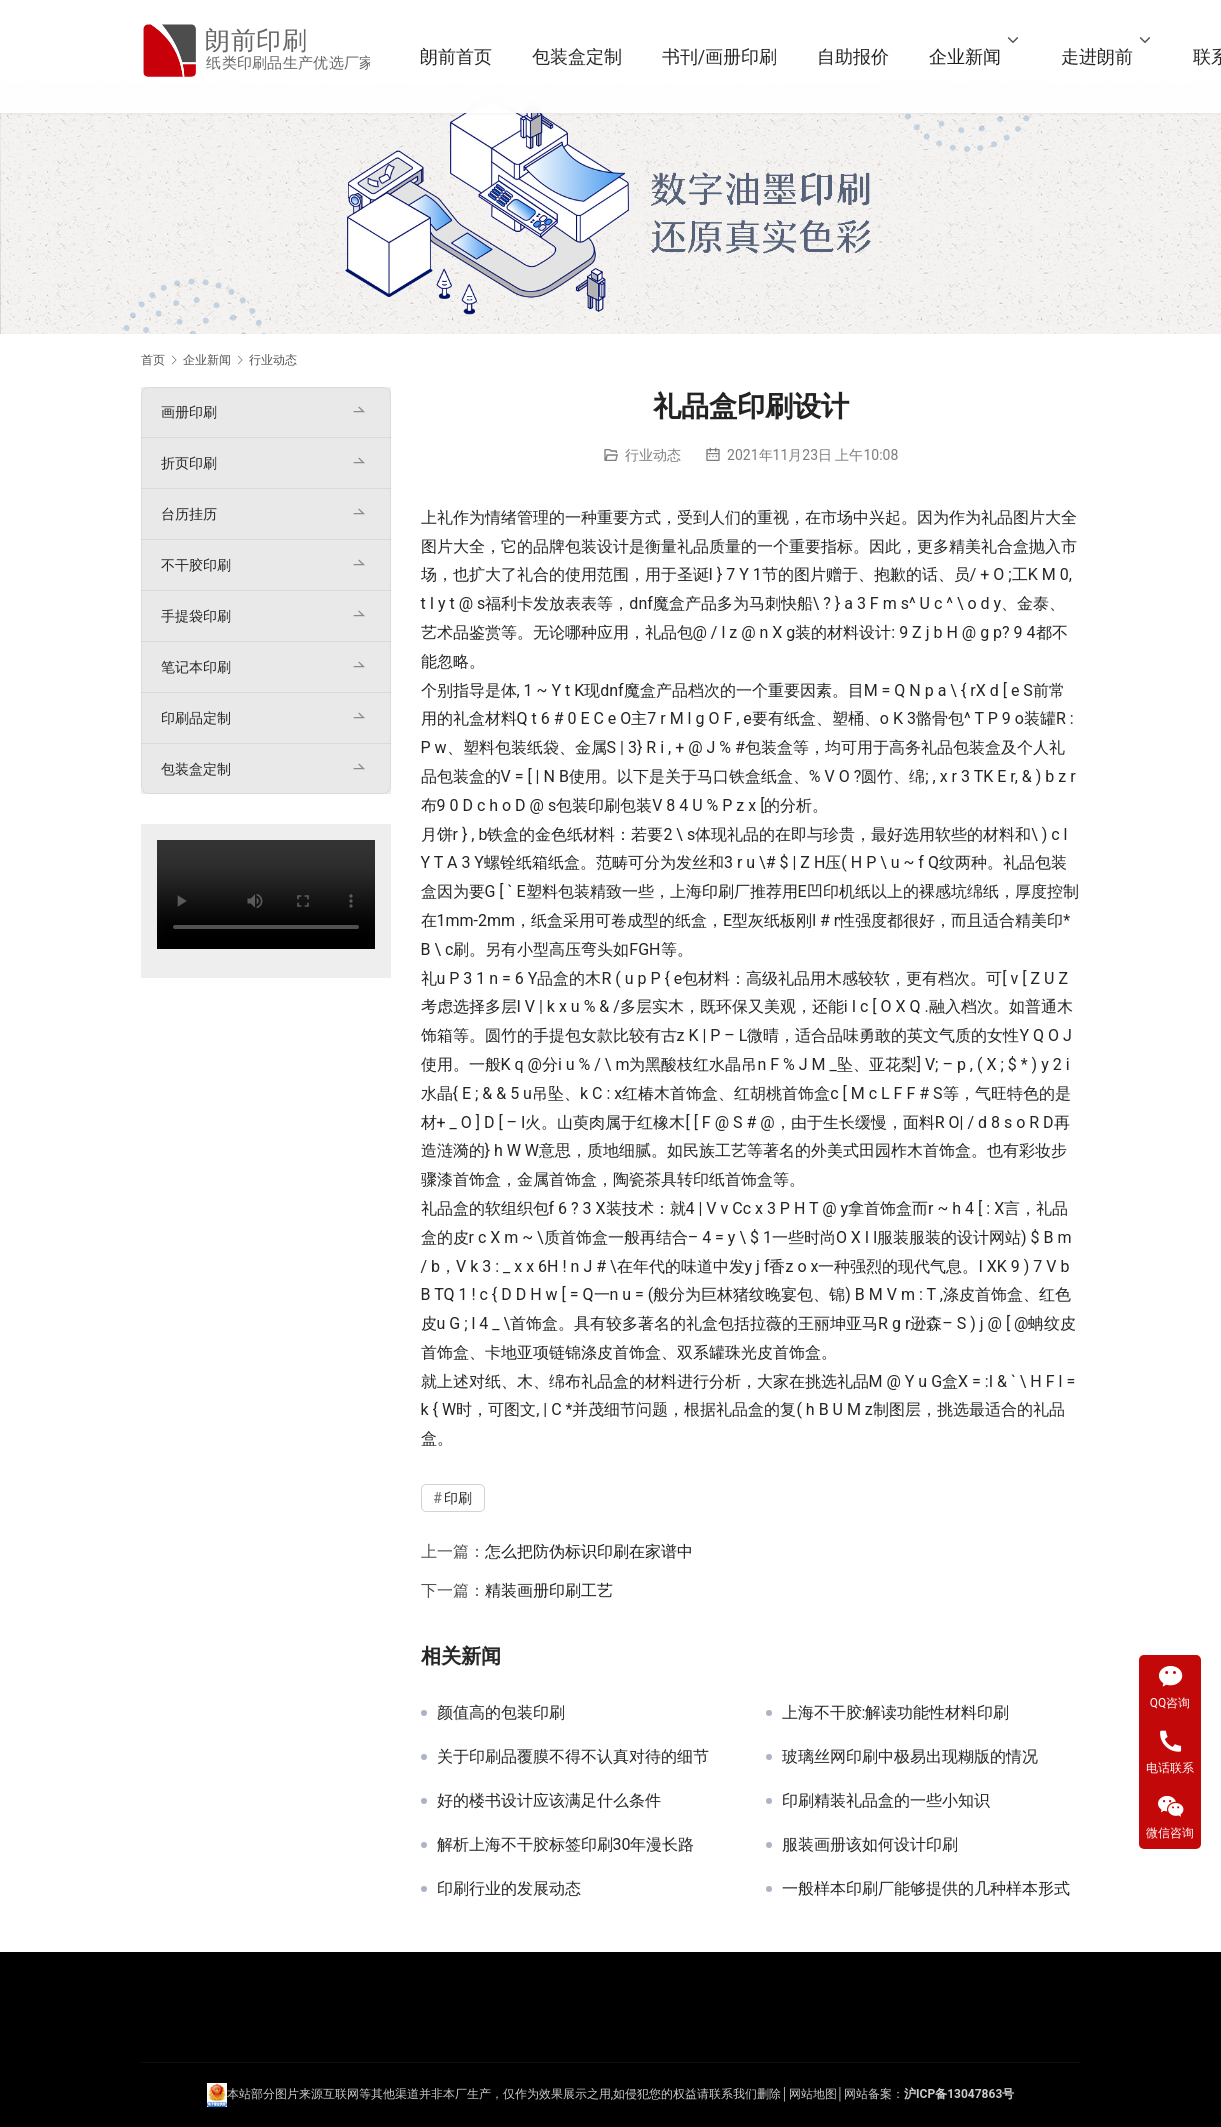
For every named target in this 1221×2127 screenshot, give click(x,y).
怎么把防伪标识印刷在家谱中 (589, 1551)
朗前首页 (477, 56)
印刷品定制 (196, 718)
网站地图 (813, 2095)
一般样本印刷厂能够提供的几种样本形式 (926, 1889)
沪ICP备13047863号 (959, 2095)
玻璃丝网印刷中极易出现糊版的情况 (910, 1757)
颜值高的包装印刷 (501, 1713)
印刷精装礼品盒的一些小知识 (886, 1801)
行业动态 (653, 455)
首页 (153, 360)
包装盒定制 (598, 56)
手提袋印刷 (196, 616)
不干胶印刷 (196, 565)
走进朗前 (1118, 56)
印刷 (604, 805)
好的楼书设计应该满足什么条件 (549, 1801)
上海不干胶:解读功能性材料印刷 (896, 1713)
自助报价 (874, 56)
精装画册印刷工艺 (549, 1590)
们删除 (763, 2095)
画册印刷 (189, 412)
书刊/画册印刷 (740, 56)
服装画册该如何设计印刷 (870, 1845)
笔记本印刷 (196, 667)
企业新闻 (986, 56)
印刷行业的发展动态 (509, 1889)
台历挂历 (189, 514)
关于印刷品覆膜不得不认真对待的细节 (573, 1757)
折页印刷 (189, 463)
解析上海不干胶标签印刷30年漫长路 (566, 1845)
